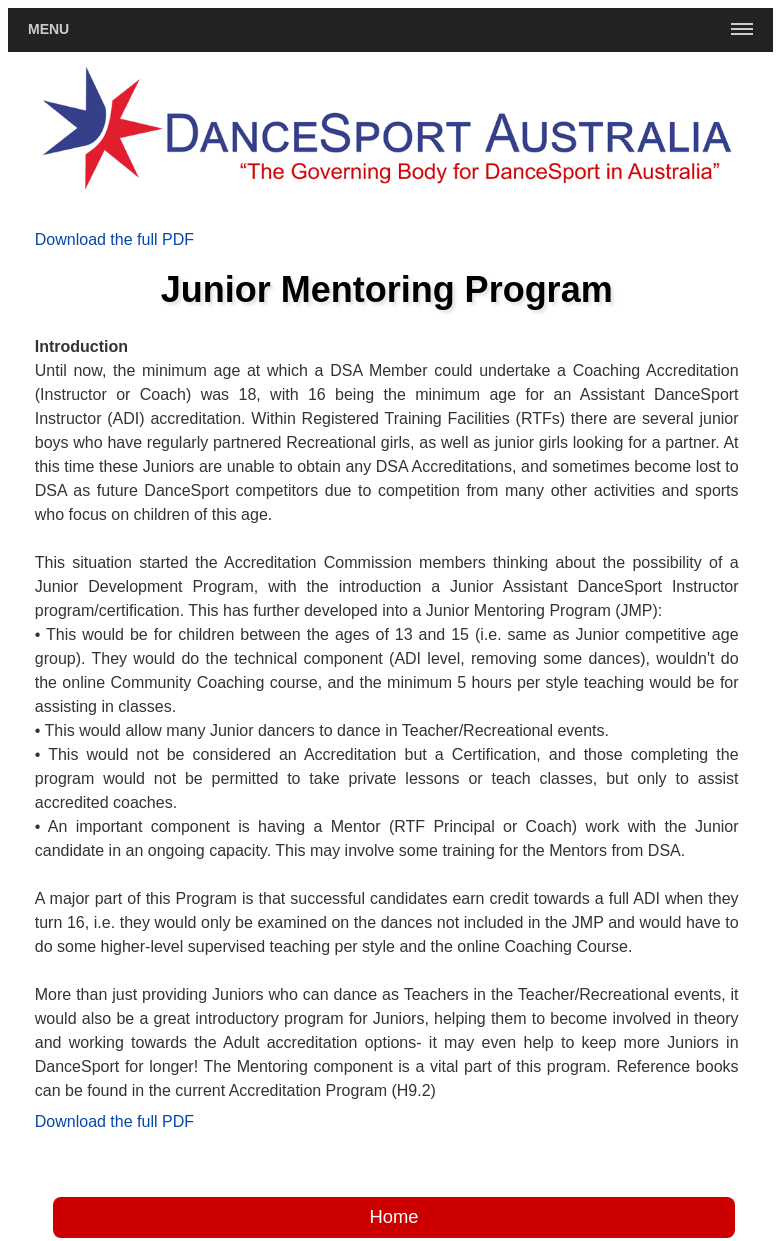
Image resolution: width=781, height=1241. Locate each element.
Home (393, 1216)
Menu (48, 29)
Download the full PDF (114, 239)
